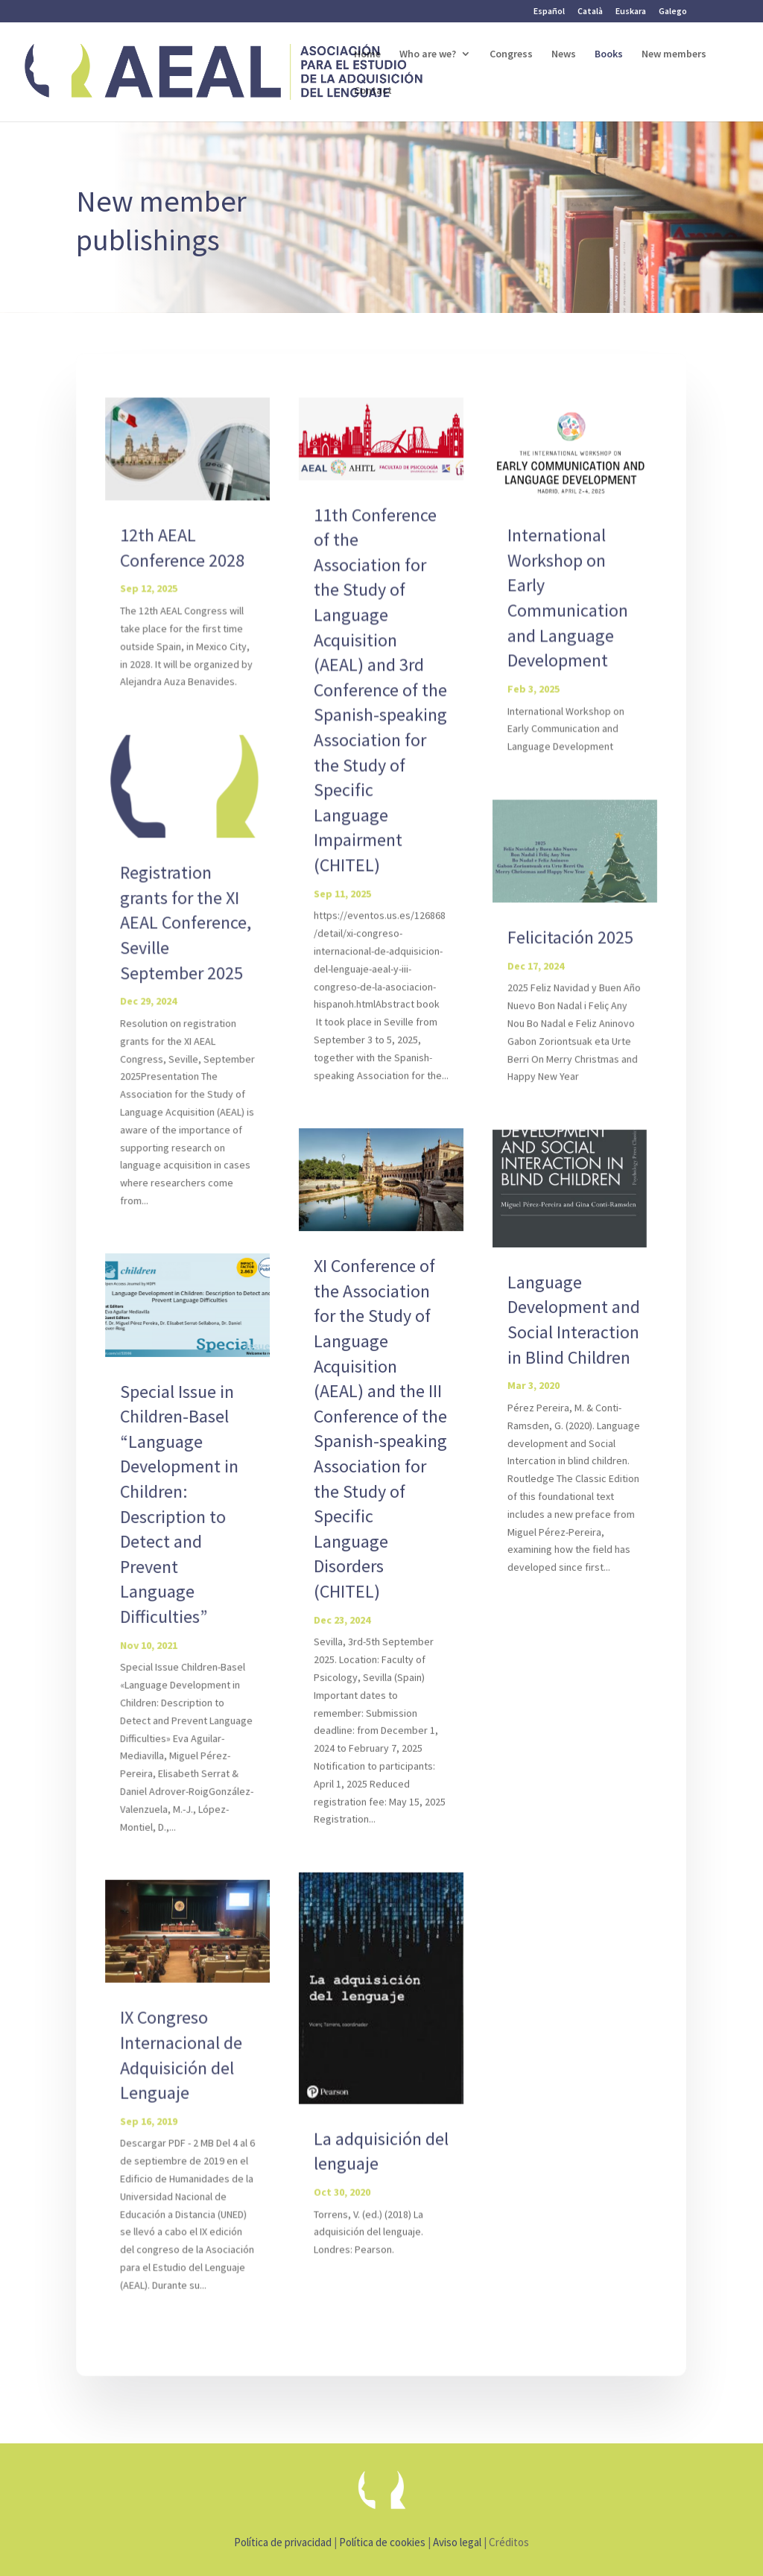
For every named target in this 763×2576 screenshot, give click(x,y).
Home (367, 54)
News (563, 54)
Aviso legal (457, 2542)
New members (674, 54)
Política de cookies (382, 2542)
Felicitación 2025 (569, 939)
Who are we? (427, 54)
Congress (511, 54)
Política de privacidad (283, 2542)
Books (609, 54)
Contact (373, 91)
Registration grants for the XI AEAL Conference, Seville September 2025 (186, 924)
